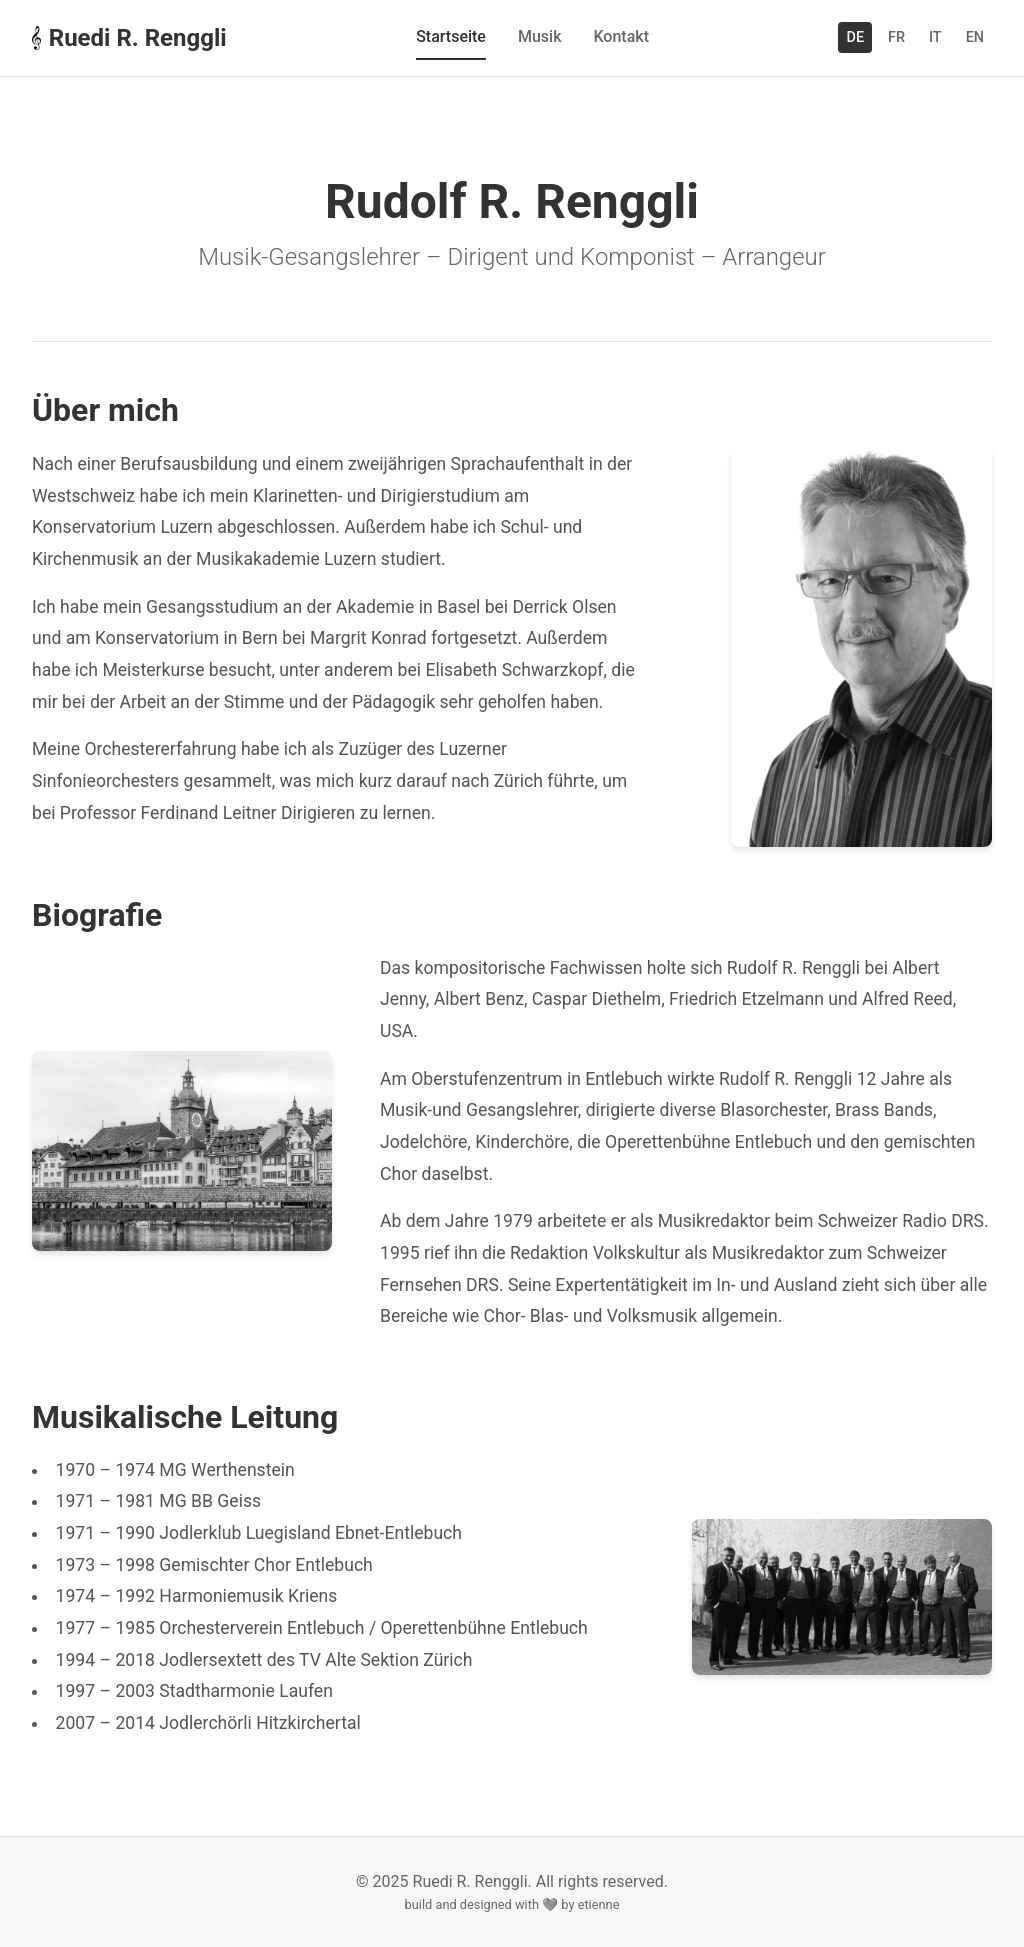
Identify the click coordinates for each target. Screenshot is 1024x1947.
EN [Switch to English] (975, 37)
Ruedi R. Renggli (129, 38)
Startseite (451, 36)
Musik (540, 36)
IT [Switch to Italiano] (935, 37)
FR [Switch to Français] (896, 37)
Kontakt (621, 36)
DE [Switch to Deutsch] (855, 37)
